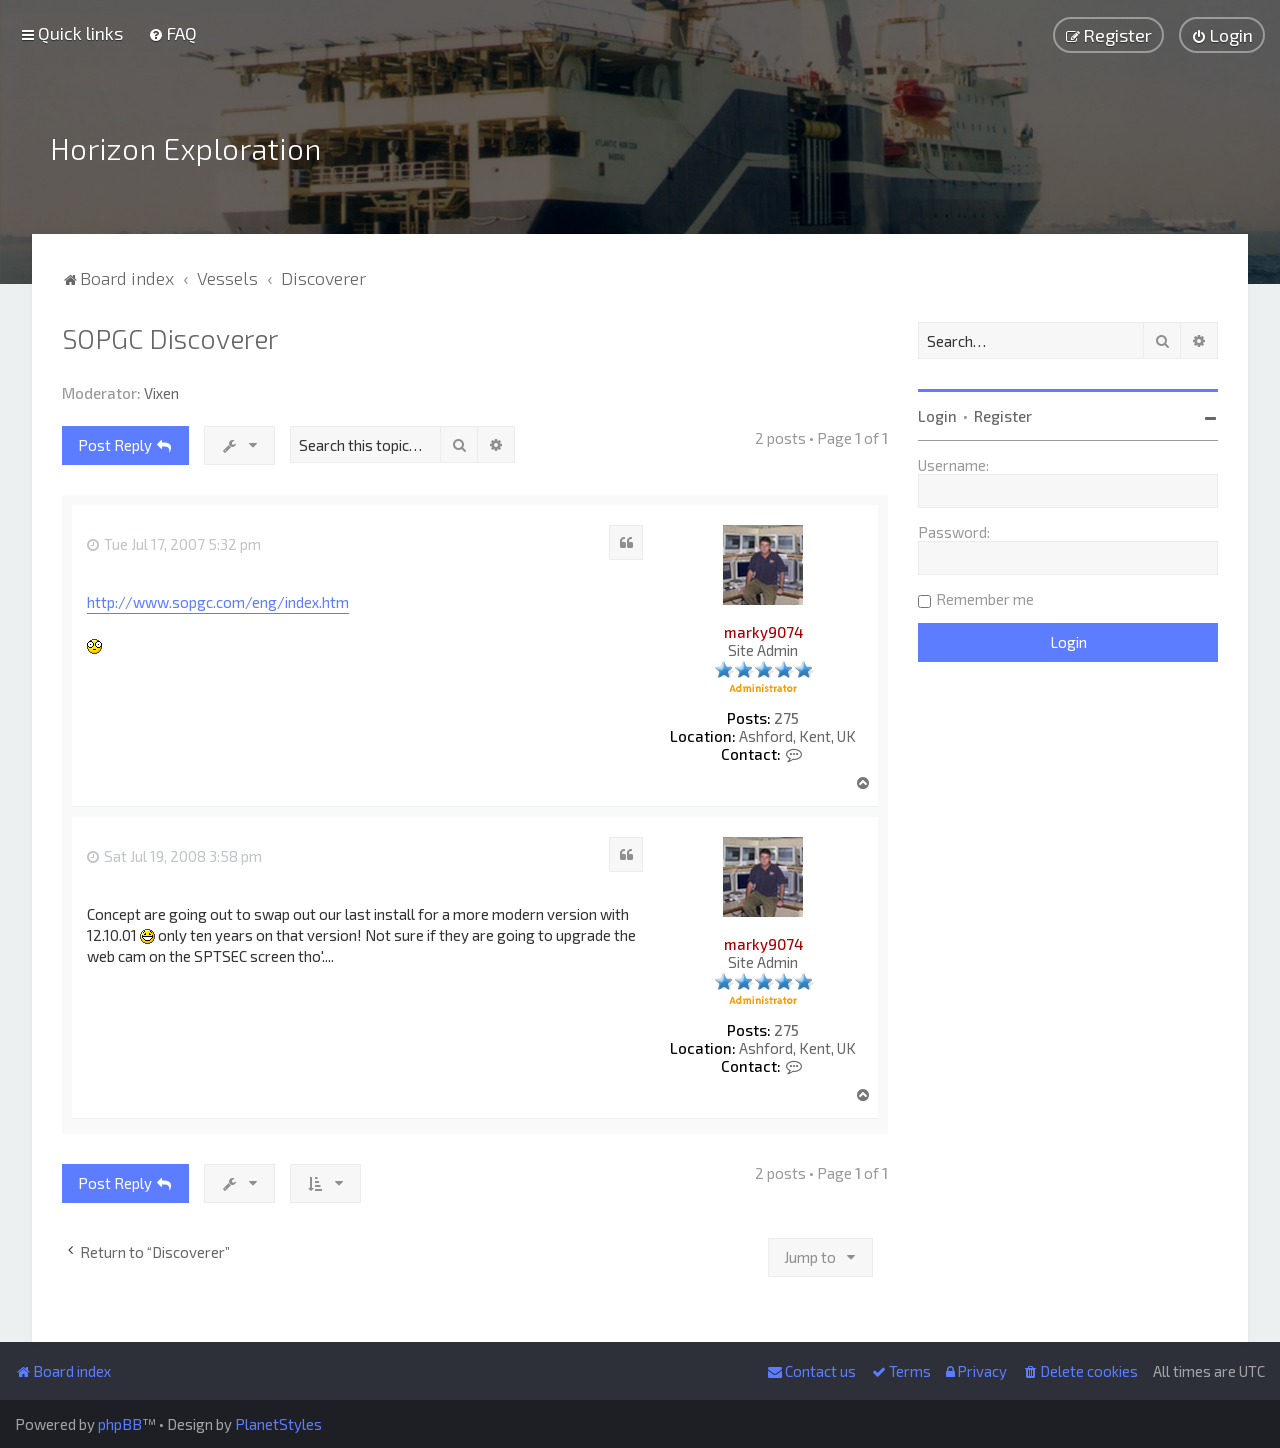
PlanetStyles (278, 1424)
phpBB (120, 1424)
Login (937, 416)
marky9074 (763, 632)
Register (1003, 416)
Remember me (985, 599)
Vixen (161, 393)
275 (786, 718)
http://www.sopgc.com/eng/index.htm (218, 602)
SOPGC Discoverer (170, 338)
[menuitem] (172, 33)
